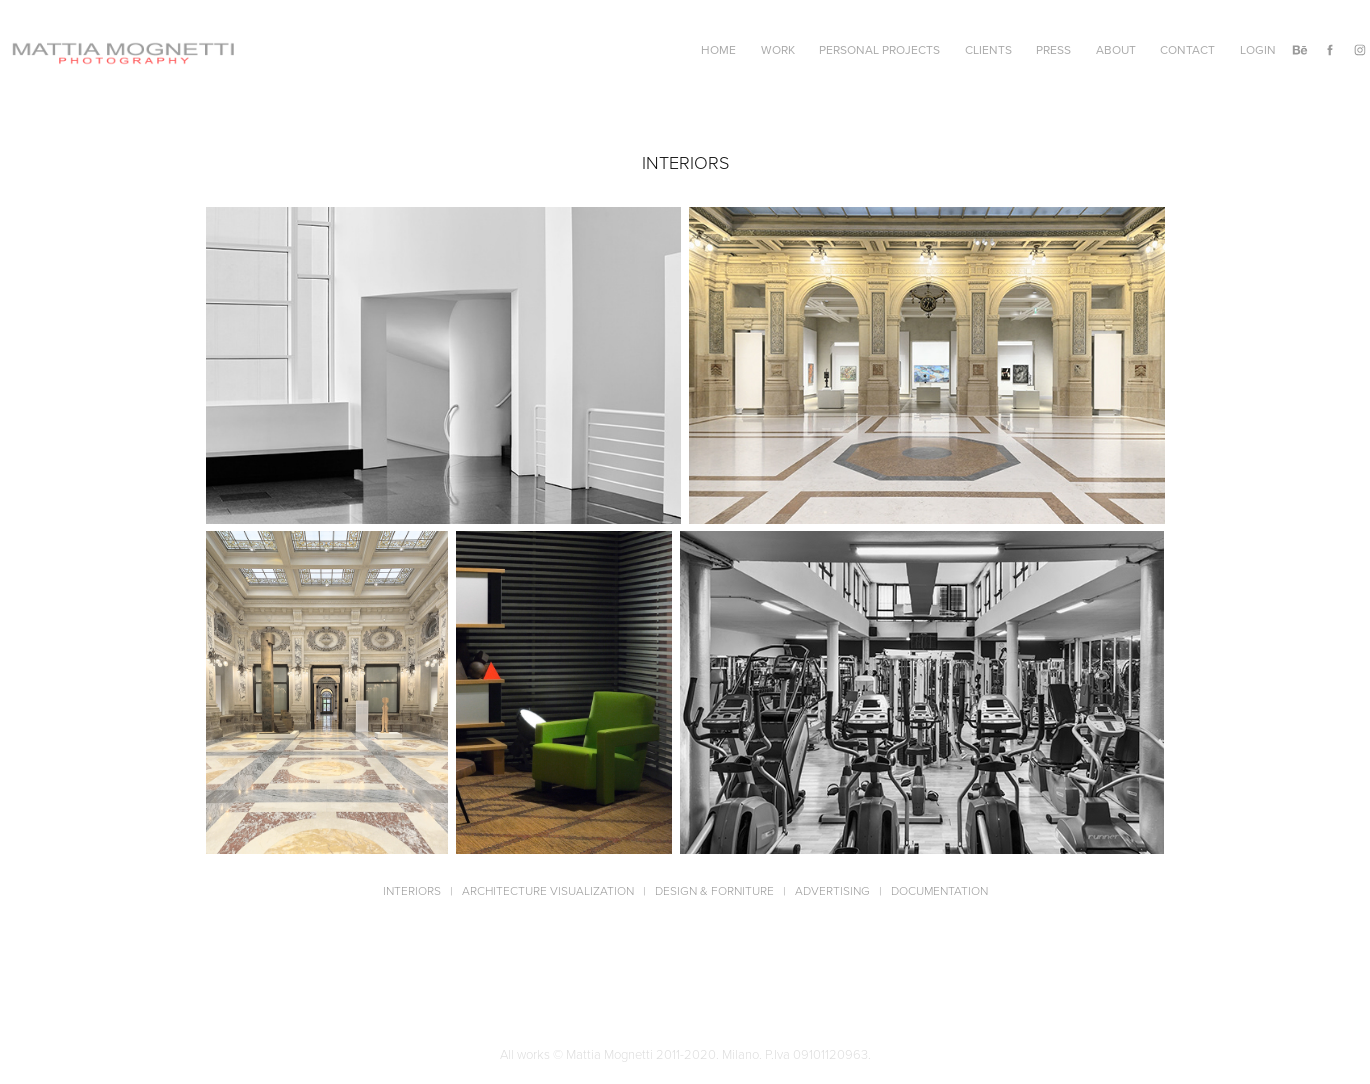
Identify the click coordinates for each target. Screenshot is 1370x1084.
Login (1258, 49)
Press (1053, 49)
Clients (988, 49)
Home (718, 49)
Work (778, 49)
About (1116, 49)
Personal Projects (879, 49)
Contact (1187, 49)
